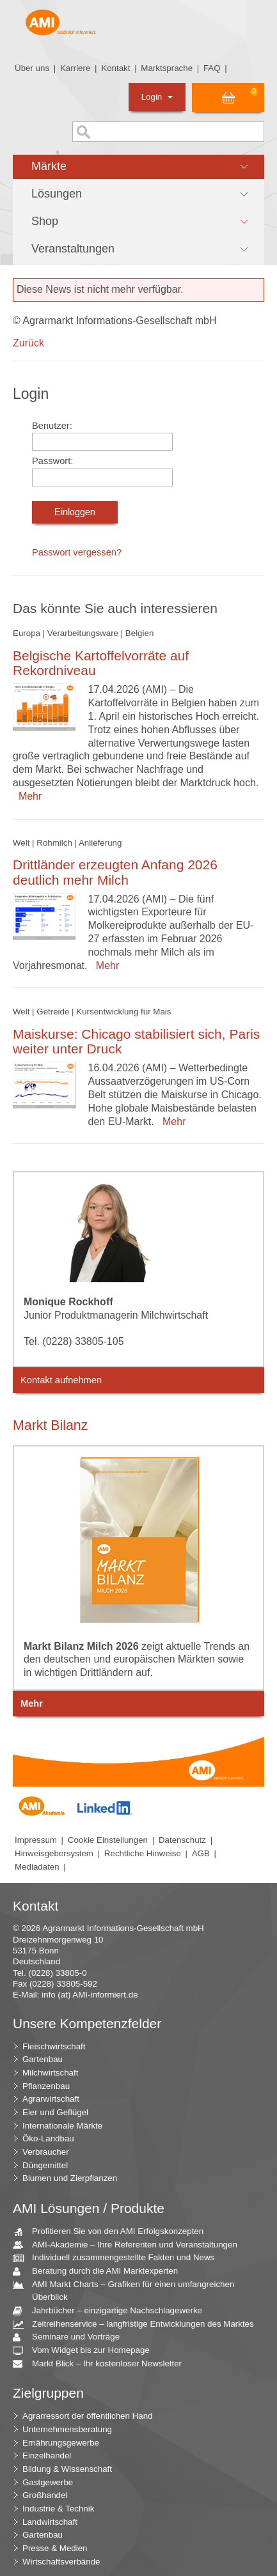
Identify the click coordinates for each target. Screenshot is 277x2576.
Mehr (27, 796)
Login (157, 97)
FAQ (212, 68)
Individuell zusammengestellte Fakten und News (118, 2258)
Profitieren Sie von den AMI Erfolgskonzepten (112, 2231)
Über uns (32, 68)
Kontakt (115, 68)
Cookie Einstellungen (108, 1840)
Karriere (75, 68)
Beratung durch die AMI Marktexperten (100, 2271)
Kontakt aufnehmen (61, 1380)
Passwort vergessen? (77, 552)
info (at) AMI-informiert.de (90, 1994)
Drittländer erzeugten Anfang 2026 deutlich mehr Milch (115, 872)
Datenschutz (182, 1840)
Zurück (28, 343)
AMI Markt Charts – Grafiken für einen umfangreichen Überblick (128, 2290)
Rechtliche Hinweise (142, 1853)
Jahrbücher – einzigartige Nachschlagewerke (112, 2311)
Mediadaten (37, 1867)
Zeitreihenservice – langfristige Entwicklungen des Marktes (138, 2324)
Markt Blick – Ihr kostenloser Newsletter (102, 2364)
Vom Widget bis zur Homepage (86, 2350)
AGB (201, 1853)
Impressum (36, 1840)
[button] (138, 167)
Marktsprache (167, 68)
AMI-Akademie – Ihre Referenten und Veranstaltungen (129, 2245)
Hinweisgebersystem (54, 1853)
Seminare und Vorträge (71, 2337)
